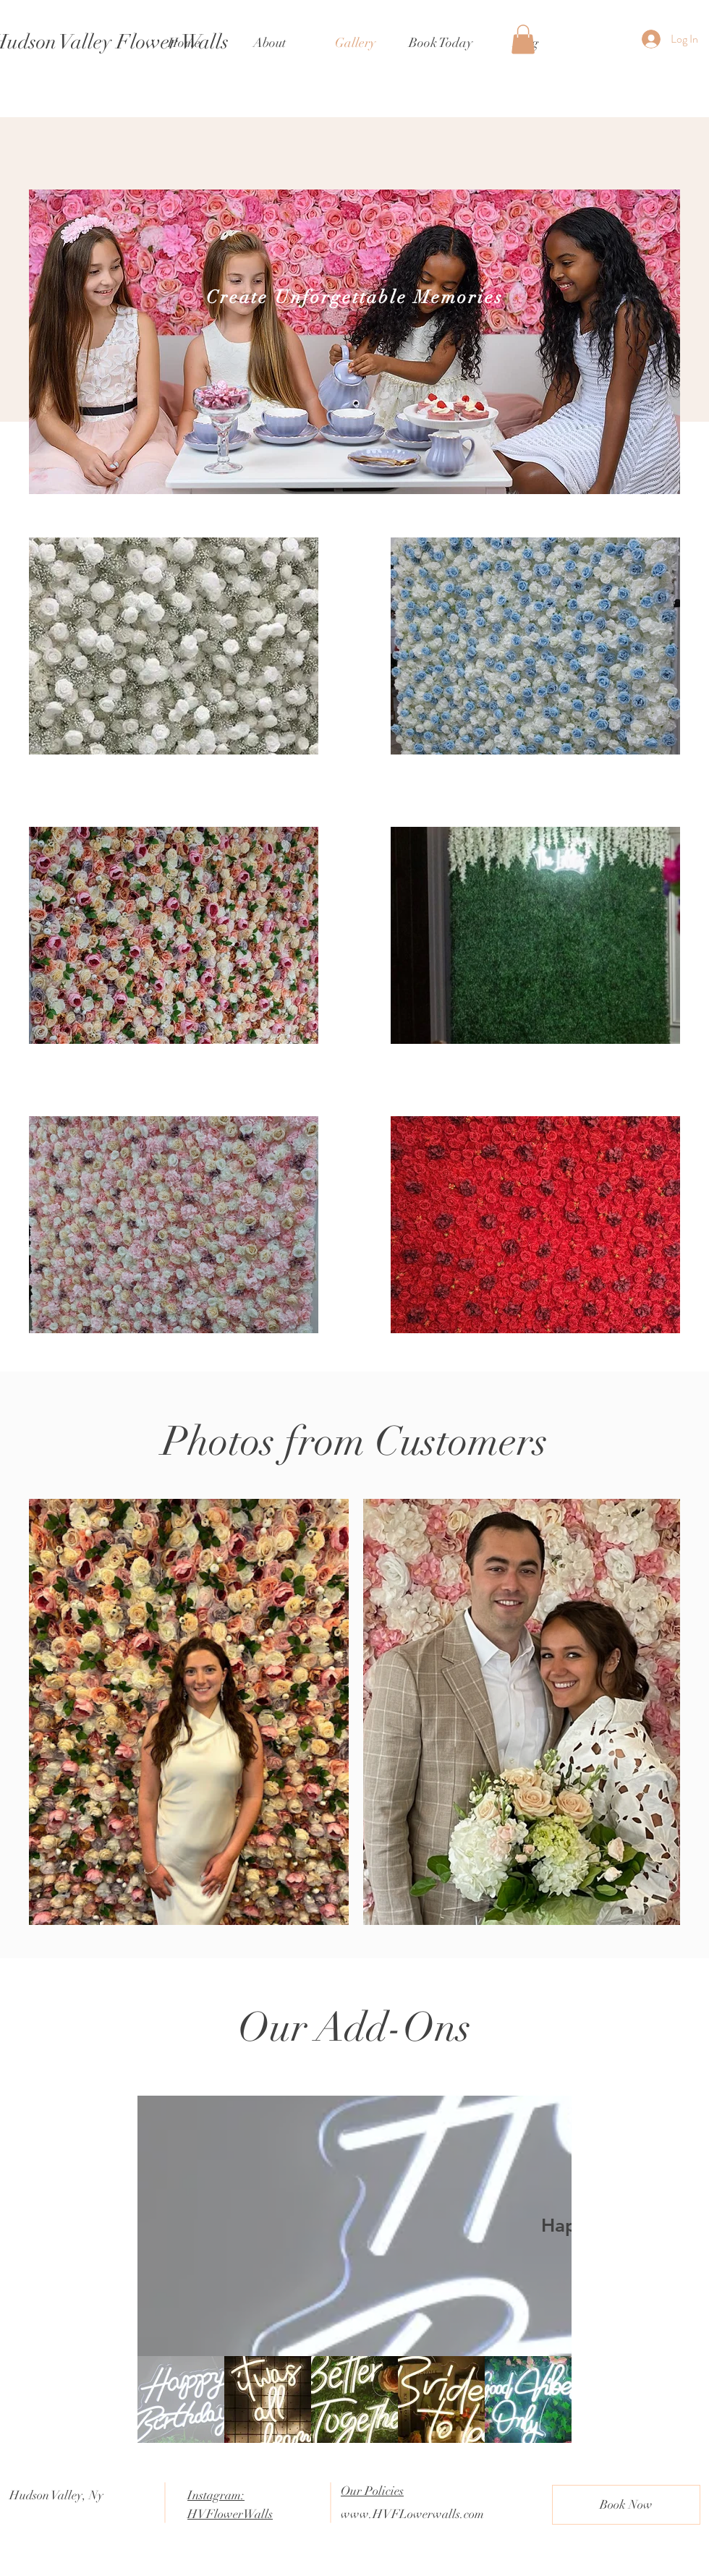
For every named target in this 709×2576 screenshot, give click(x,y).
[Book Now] (626, 2505)
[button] (523, 39)
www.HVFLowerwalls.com (412, 2514)
